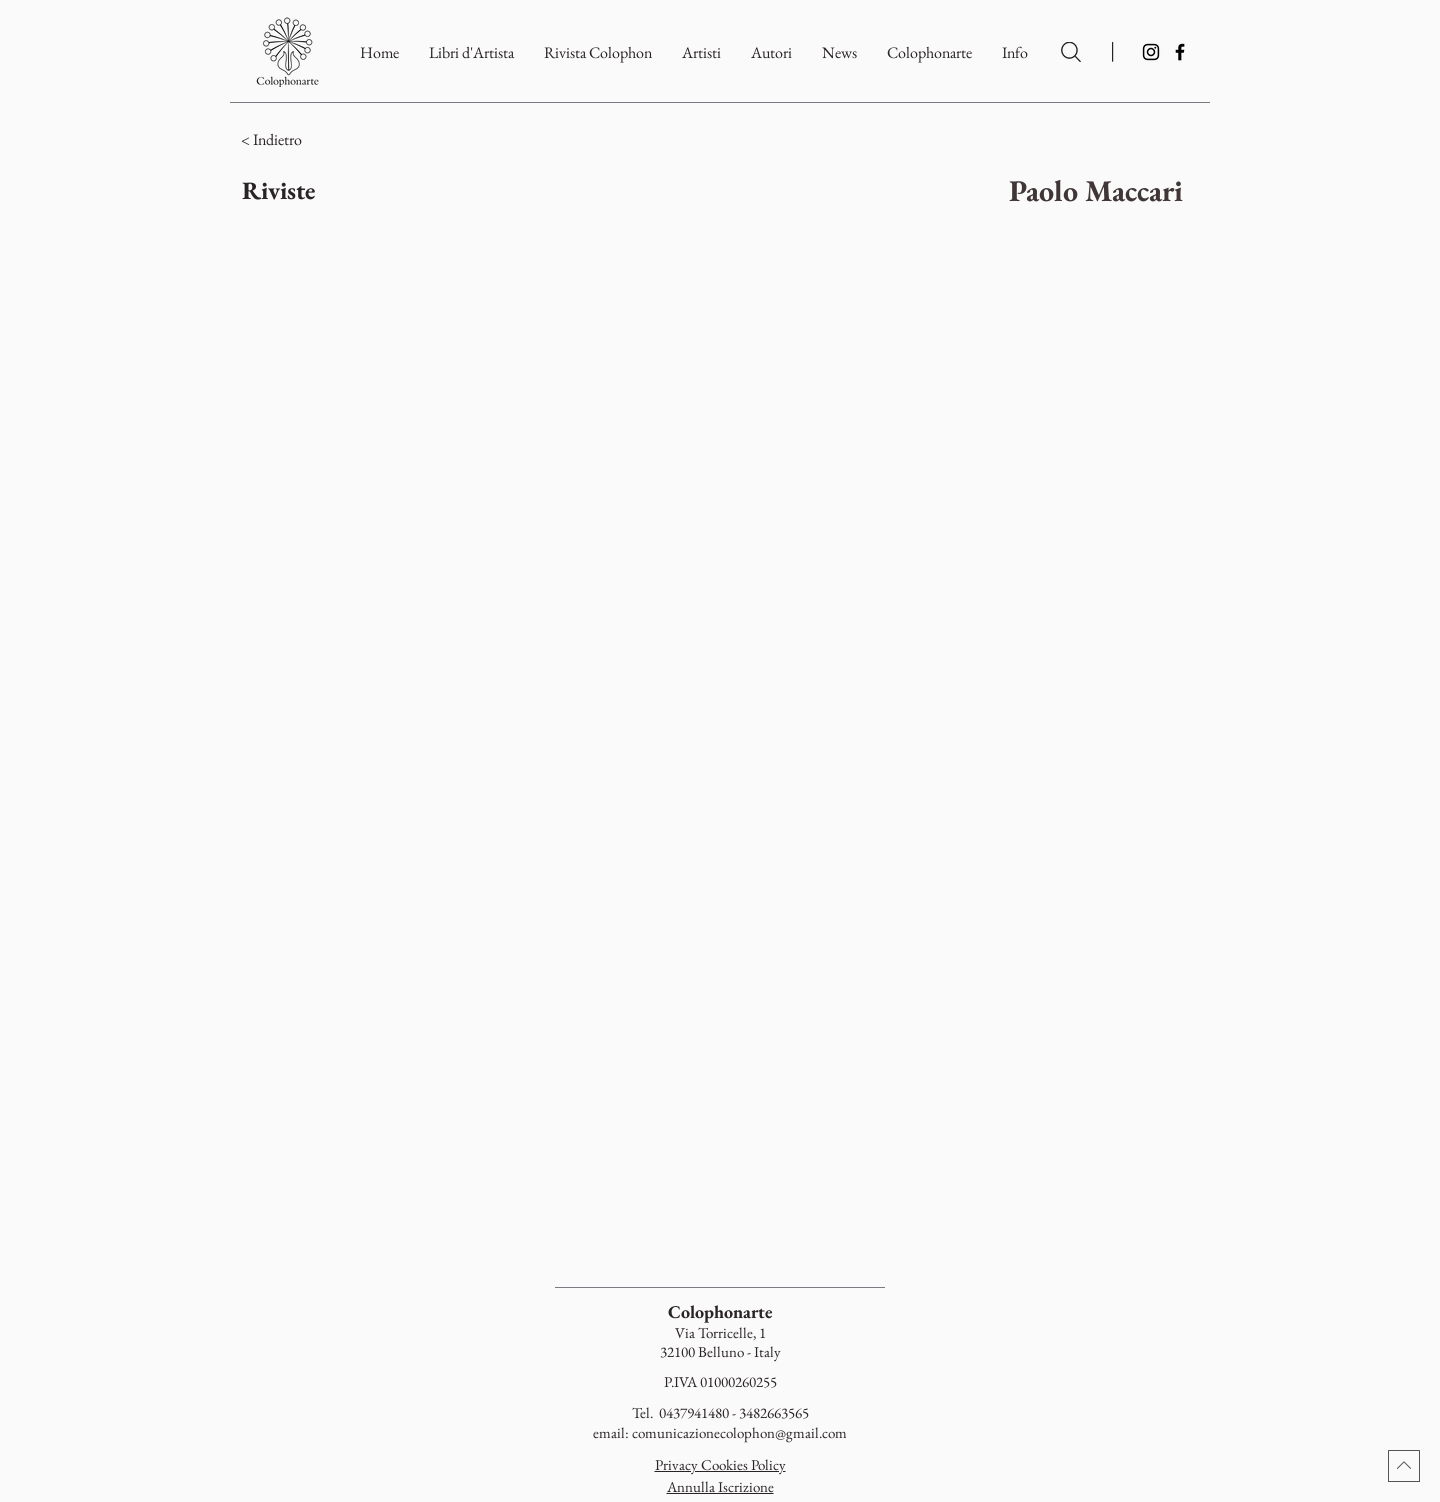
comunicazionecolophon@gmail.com (739, 1432)
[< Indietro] (357, 140)
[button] (929, 52)
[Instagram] (1151, 52)
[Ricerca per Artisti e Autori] (1071, 52)
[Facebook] (1180, 52)
